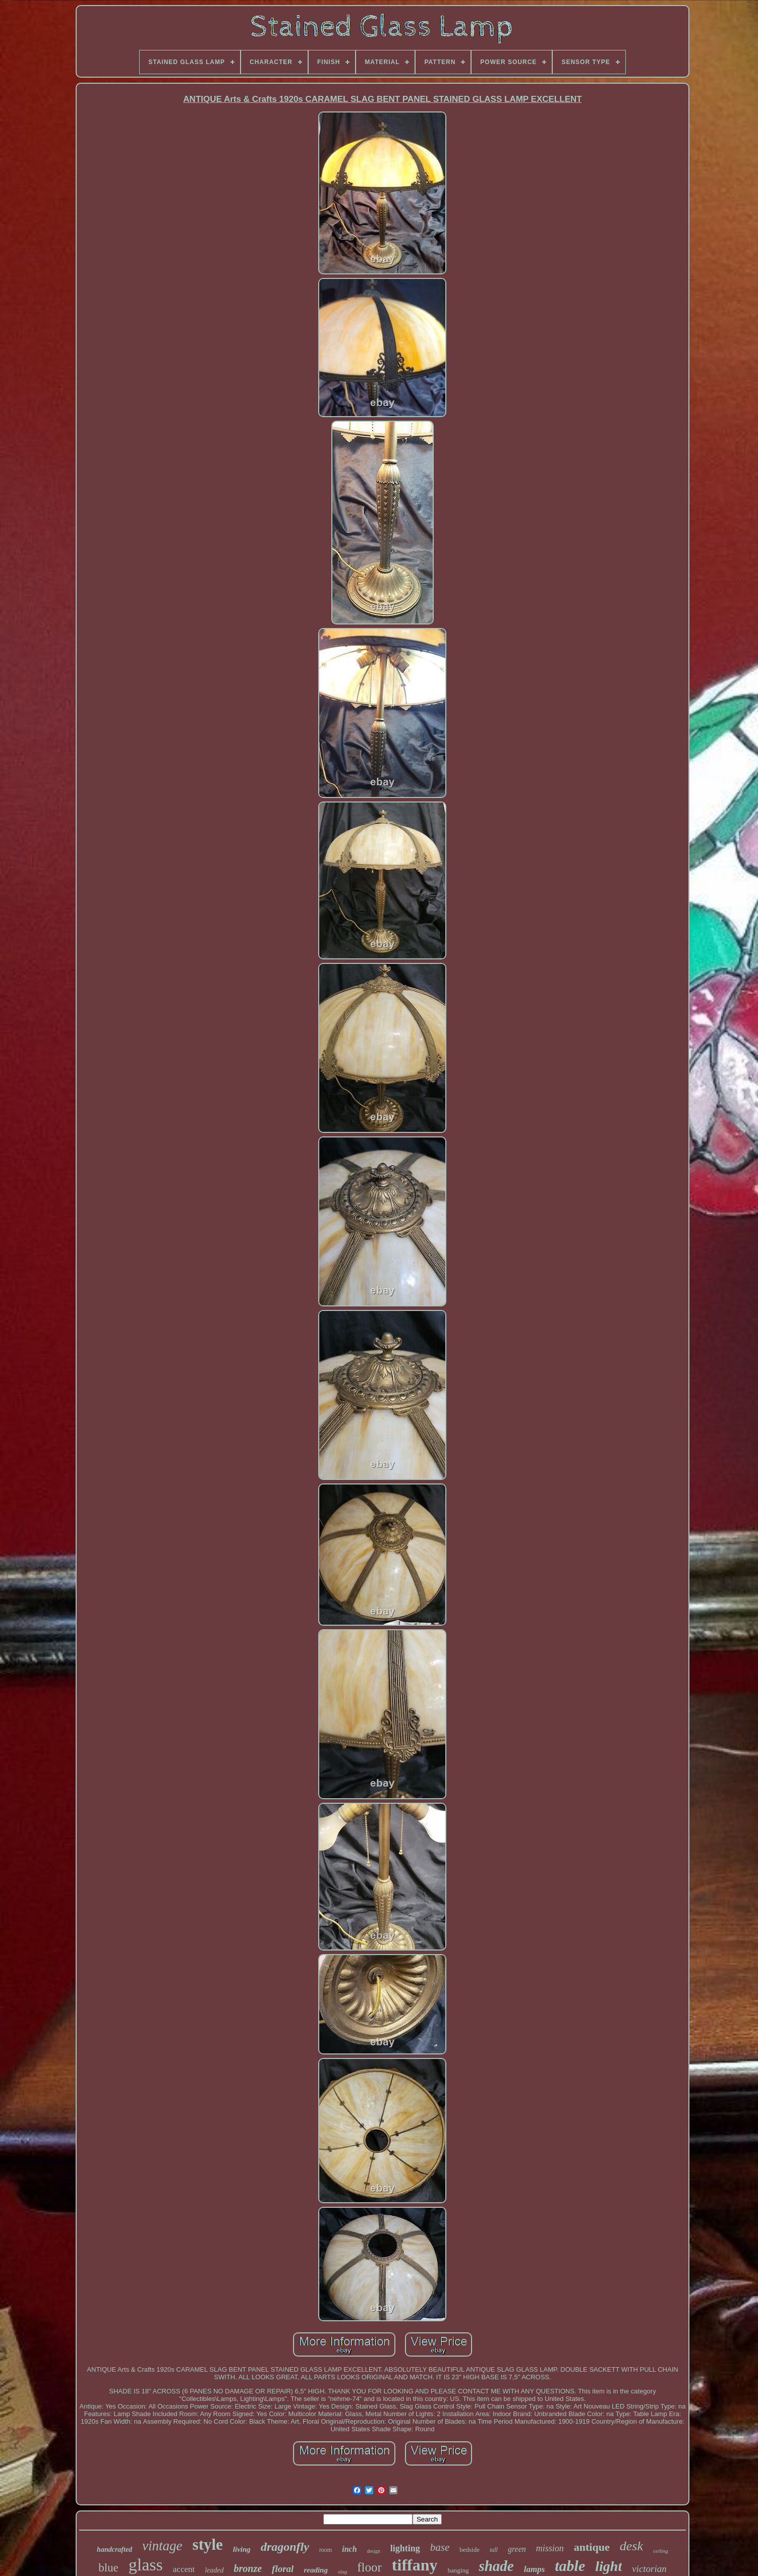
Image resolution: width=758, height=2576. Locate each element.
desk (631, 2546)
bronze (248, 2568)
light (608, 2566)
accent (184, 2569)
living (242, 2549)
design (373, 2551)
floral (283, 2568)
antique (592, 2547)
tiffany (415, 2565)
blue (108, 2567)
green (517, 2549)
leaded (214, 2570)
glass (146, 2564)
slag (342, 2571)
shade (496, 2566)
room (325, 2549)
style (208, 2544)
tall (494, 2549)
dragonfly (285, 2546)
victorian (649, 2568)
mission (550, 2548)
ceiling (660, 2551)
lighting (405, 2548)
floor (369, 2567)
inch (349, 2549)
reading (316, 2570)
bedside (469, 2549)
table (570, 2565)
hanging (458, 2570)
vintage (162, 2545)
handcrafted (114, 2549)
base (440, 2547)
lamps (534, 2569)
